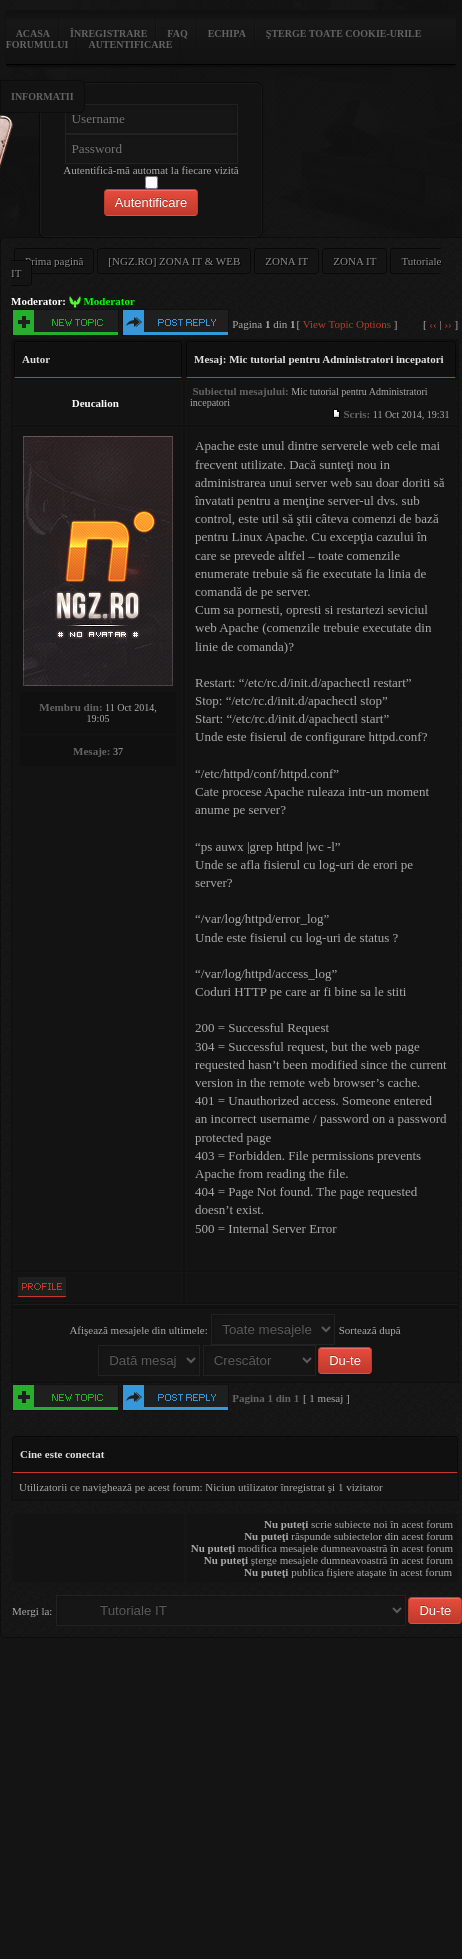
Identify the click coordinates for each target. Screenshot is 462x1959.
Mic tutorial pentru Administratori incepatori (336, 359)
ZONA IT (286, 261)
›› (447, 324)
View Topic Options (347, 324)
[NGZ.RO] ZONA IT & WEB (174, 261)
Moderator (108, 301)
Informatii (42, 96)
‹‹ (432, 324)
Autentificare (130, 44)
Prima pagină (54, 261)
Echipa (227, 33)
